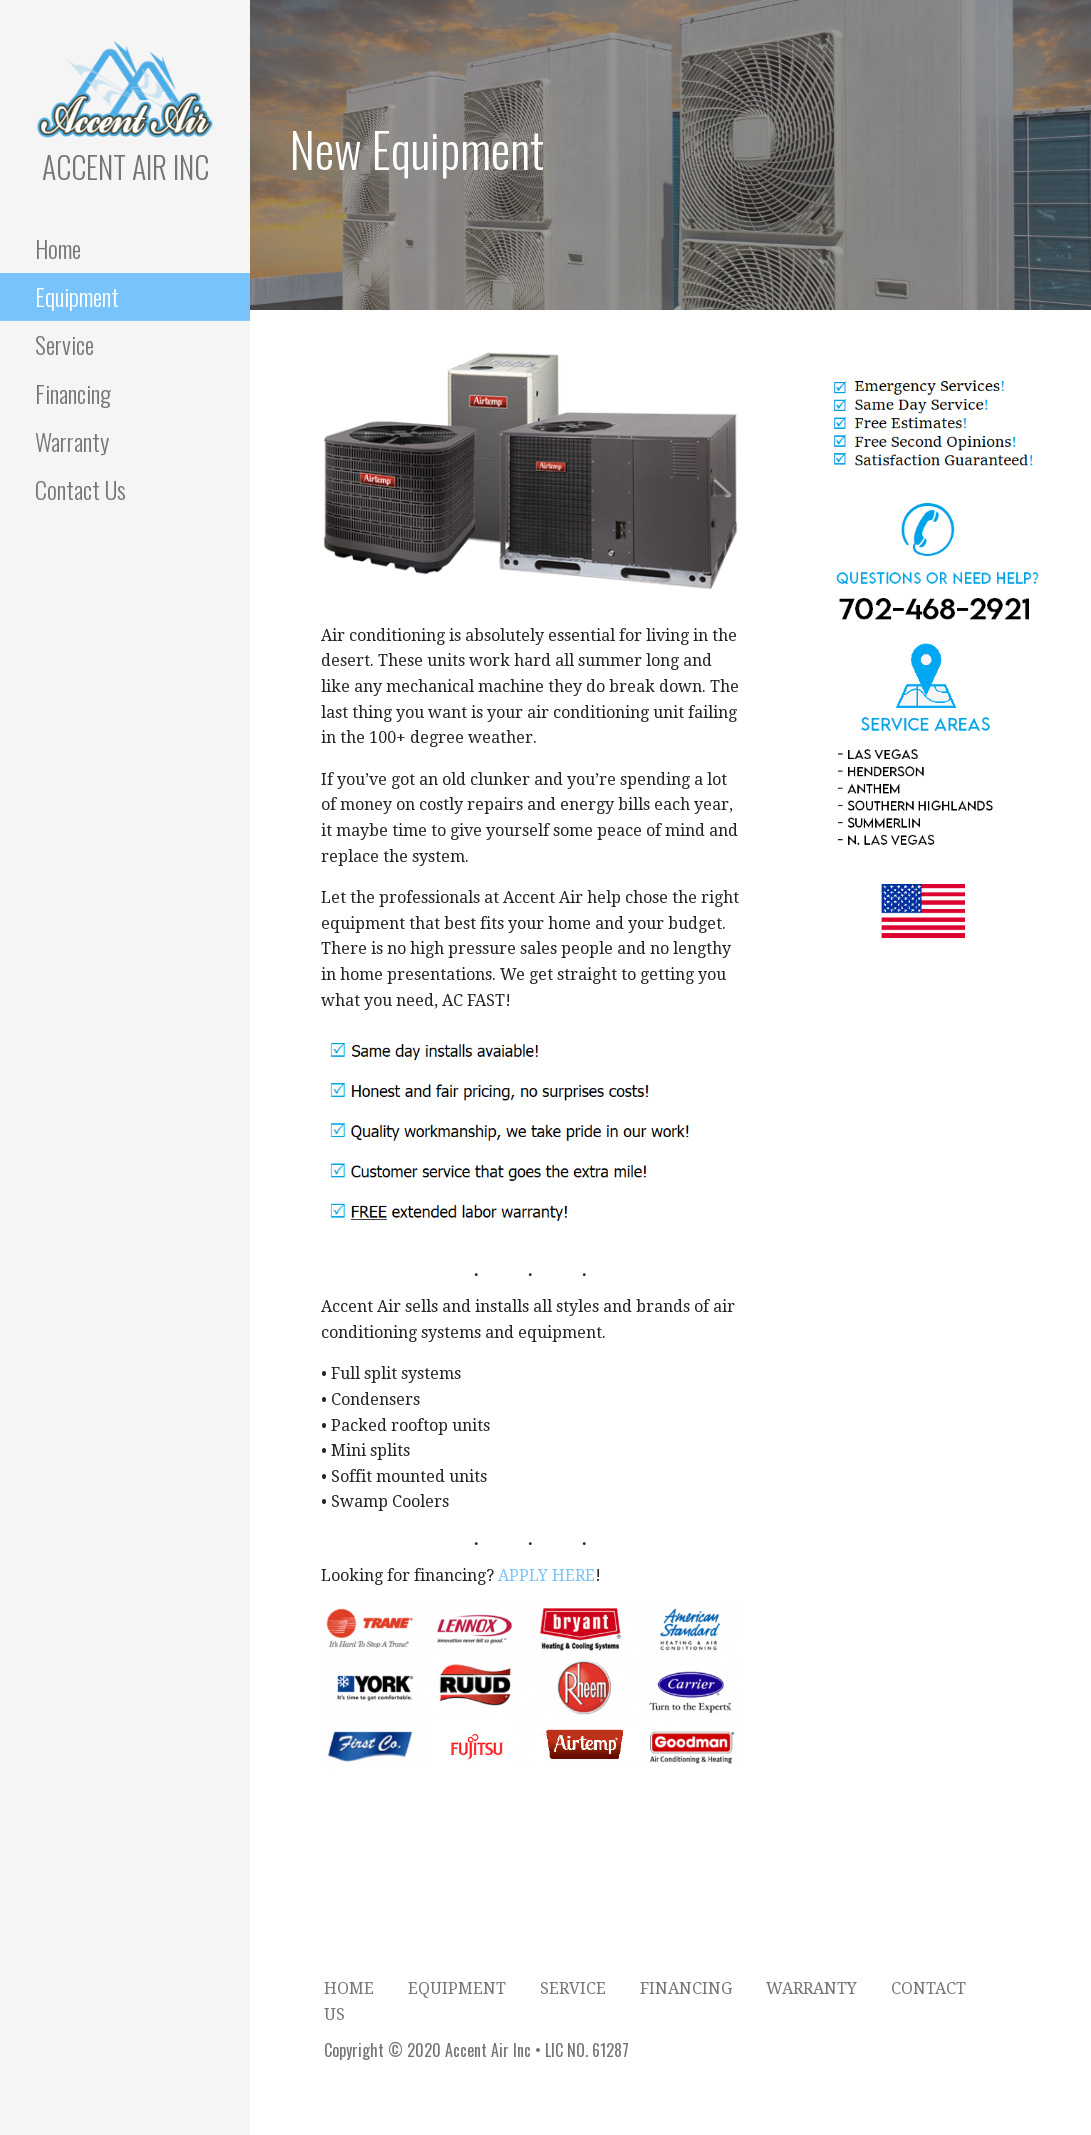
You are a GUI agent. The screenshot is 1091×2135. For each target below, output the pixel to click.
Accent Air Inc (125, 166)
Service (64, 344)
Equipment (77, 296)
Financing (73, 393)
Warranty (72, 441)
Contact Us (80, 489)
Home (58, 248)
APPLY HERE (546, 1575)
